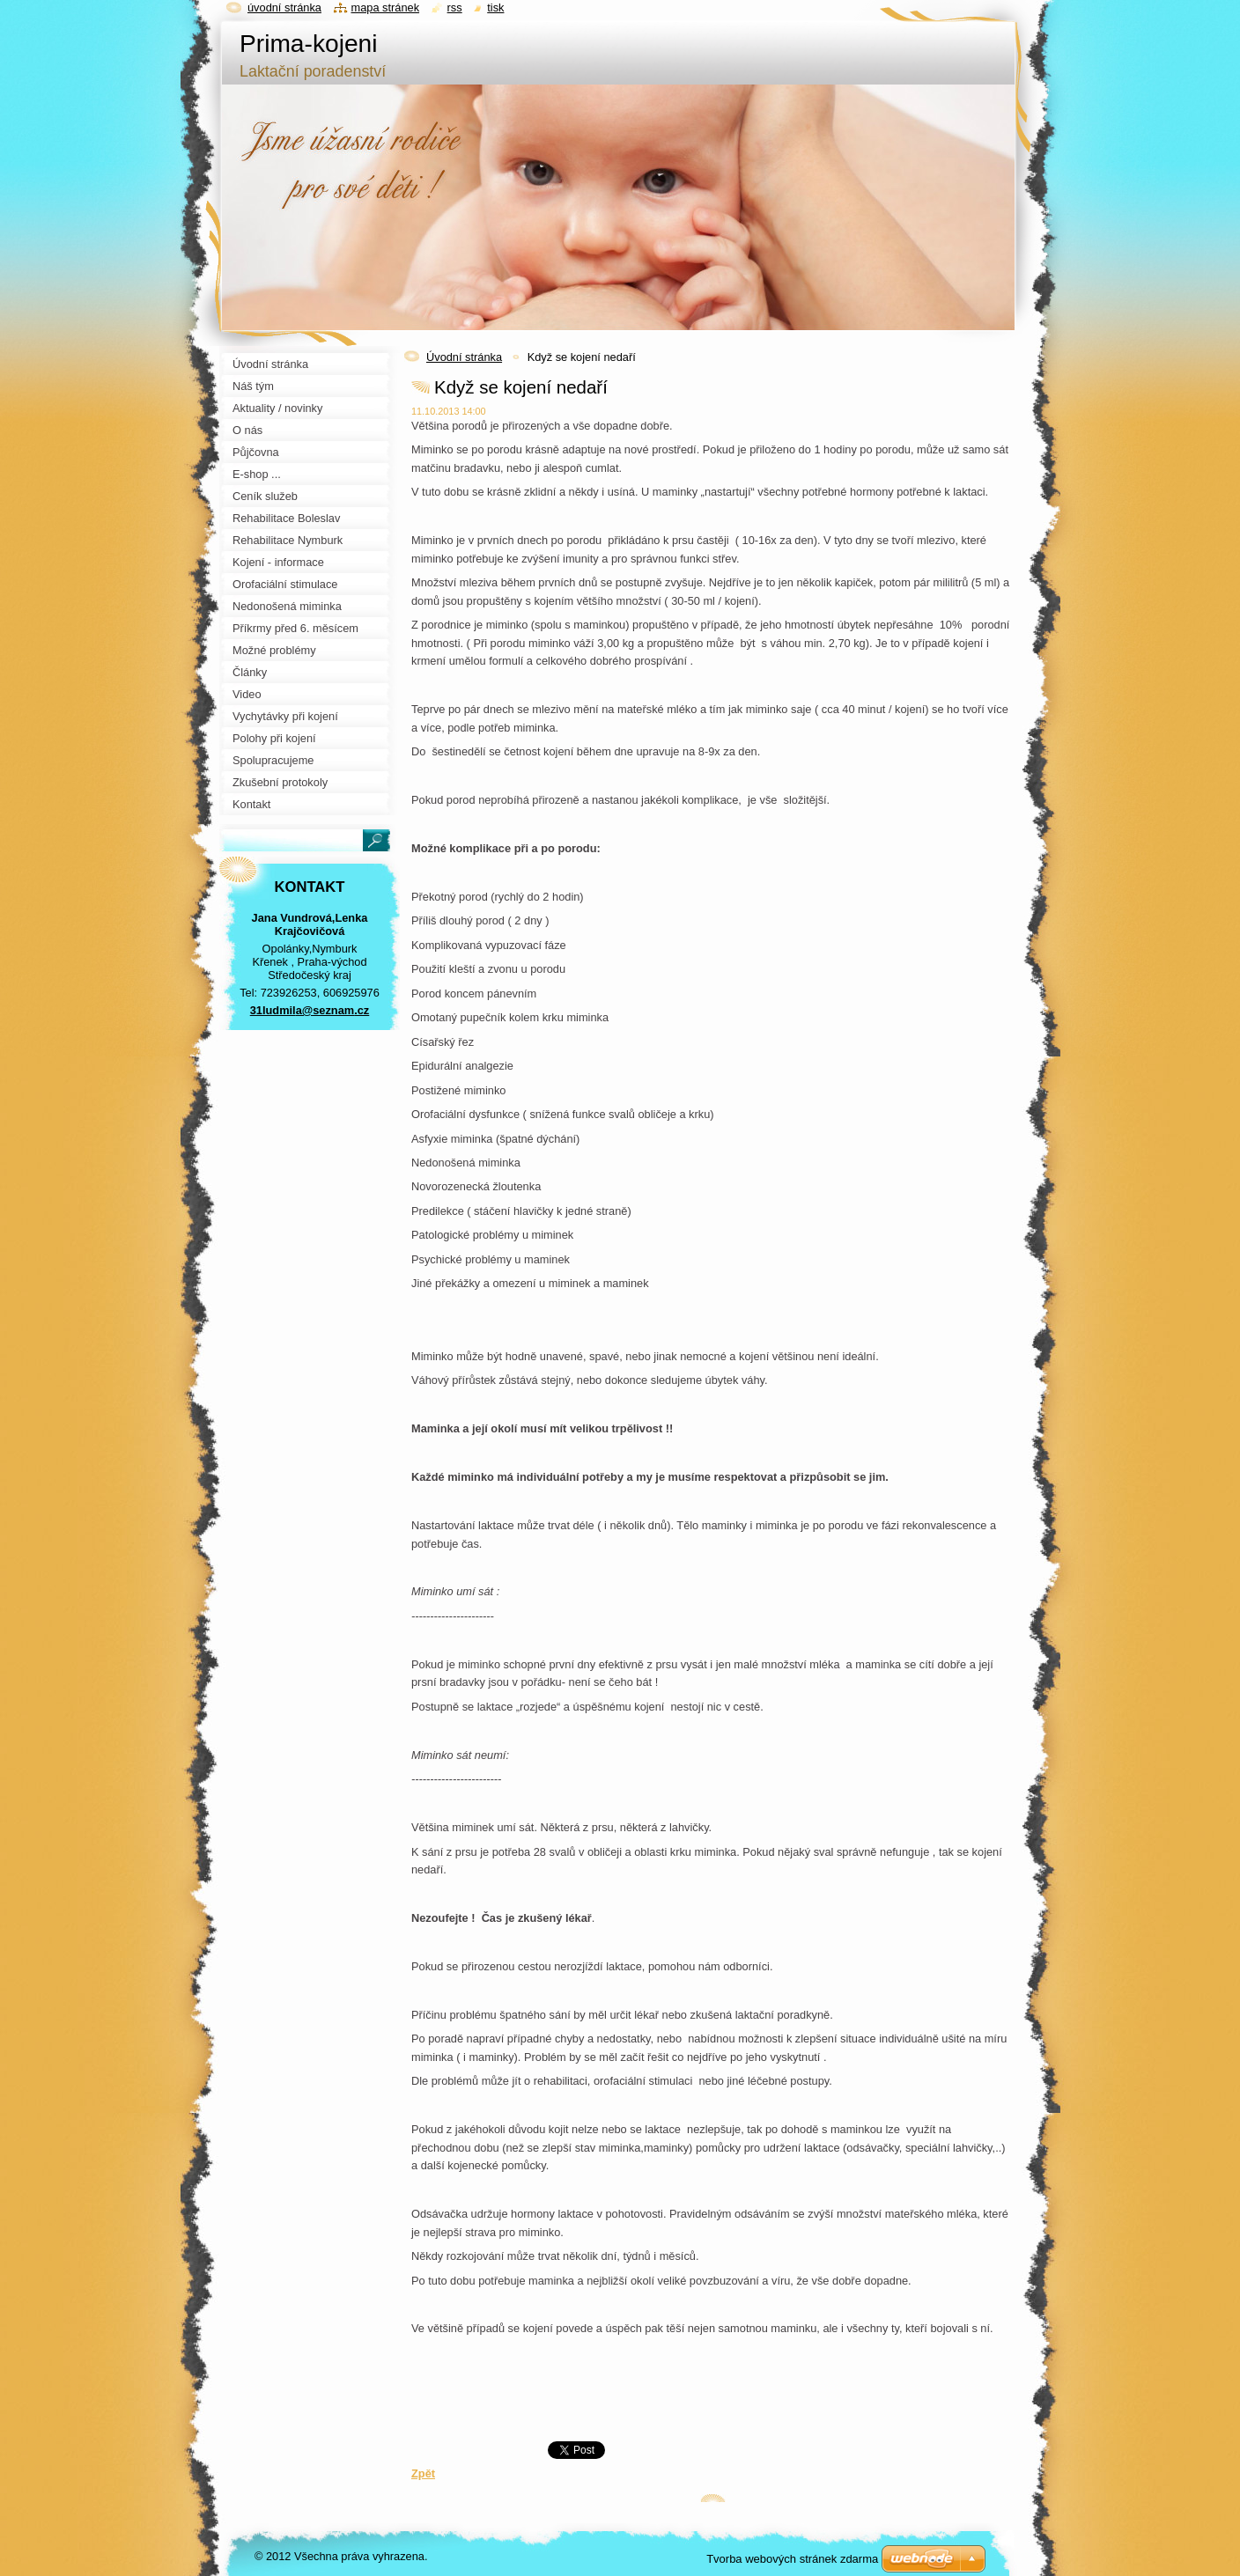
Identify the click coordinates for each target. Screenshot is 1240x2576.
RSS (454, 7)
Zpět (423, 2473)
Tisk (495, 7)
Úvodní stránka (464, 357)
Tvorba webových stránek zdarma (792, 2558)
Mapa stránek (385, 7)
